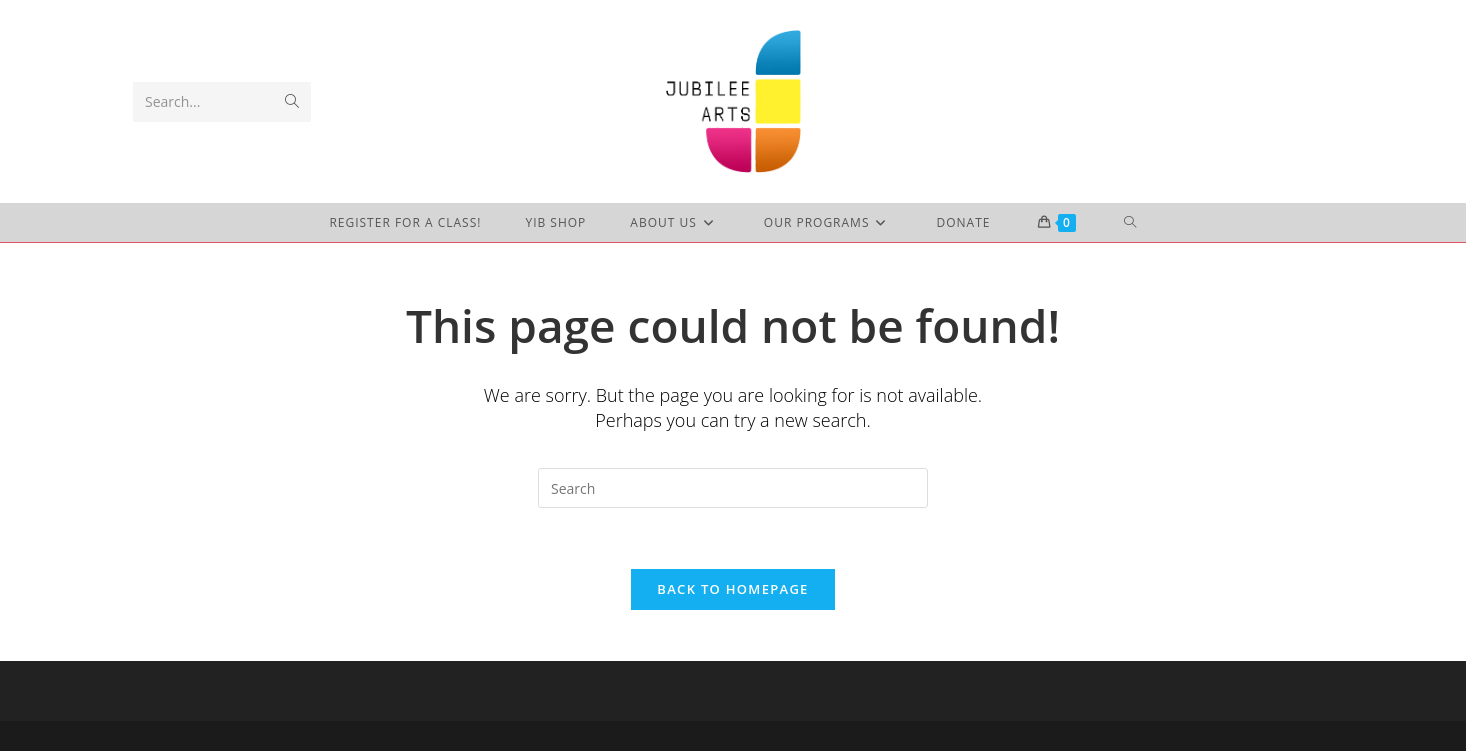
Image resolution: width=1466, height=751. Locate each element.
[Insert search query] (733, 488)
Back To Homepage (732, 589)
